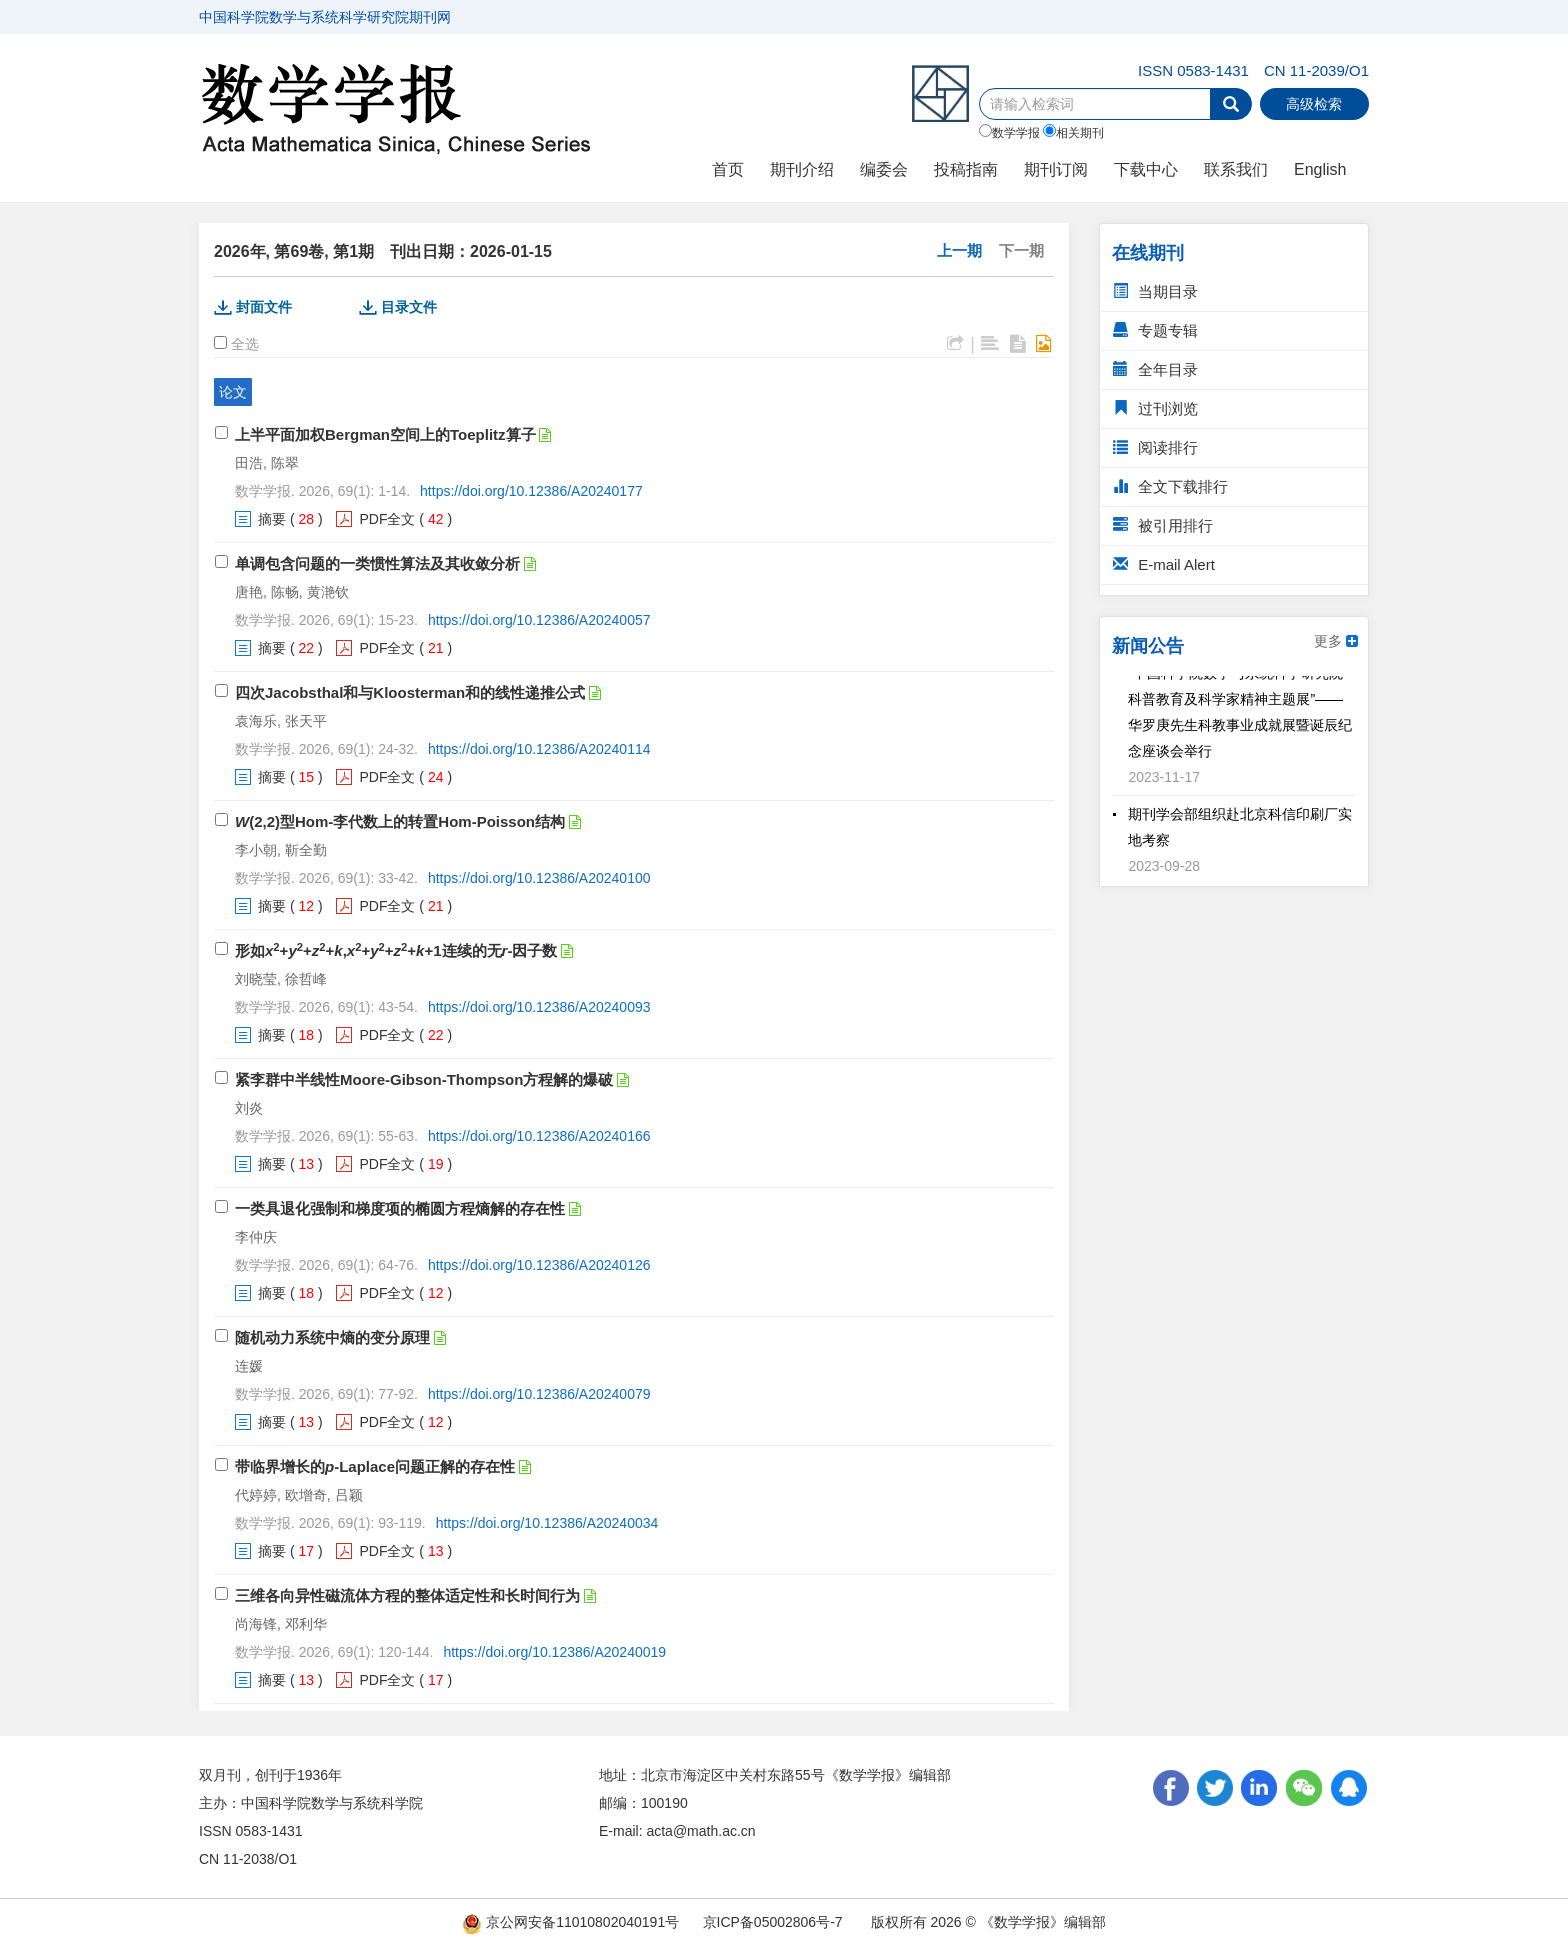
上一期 (959, 250)
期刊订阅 (1056, 169)
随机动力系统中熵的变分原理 (332, 1337)
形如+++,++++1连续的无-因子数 (396, 950)
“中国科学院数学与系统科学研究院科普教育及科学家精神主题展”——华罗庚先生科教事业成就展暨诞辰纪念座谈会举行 (1240, 716)
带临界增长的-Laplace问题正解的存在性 (375, 1466)
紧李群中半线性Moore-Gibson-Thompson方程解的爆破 (424, 1079)
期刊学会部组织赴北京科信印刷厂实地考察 (1240, 831)
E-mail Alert (1164, 564)
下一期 (1021, 250)
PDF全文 (387, 519)
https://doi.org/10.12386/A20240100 (539, 878)
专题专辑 (1155, 330)
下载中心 (1146, 169)
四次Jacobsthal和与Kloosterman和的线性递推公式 (410, 692)
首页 (728, 169)
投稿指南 (966, 169)
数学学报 (1009, 132)
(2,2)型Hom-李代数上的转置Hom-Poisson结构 (400, 821)
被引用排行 (1163, 525)
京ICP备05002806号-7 (773, 1922)
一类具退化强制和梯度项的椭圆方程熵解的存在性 (400, 1208)
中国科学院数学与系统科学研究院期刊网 (325, 17)
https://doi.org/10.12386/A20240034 (547, 1523)
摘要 (272, 519)
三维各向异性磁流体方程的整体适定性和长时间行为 (407, 1595)
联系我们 (1236, 169)
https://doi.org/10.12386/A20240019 (554, 1652)
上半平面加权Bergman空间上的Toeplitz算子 (385, 434)
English (1320, 169)
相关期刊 (1073, 132)
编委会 (884, 169)
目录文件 (409, 307)
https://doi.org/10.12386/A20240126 (539, 1265)
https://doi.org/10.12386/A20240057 (539, 620)
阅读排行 (1155, 447)
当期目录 (1155, 291)
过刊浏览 (1155, 408)
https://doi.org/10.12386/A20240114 (539, 749)
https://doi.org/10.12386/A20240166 (539, 1136)
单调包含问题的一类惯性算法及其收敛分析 (377, 563)
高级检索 (1314, 104)
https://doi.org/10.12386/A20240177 (531, 491)
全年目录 (1155, 369)
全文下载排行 (1170, 486)
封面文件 (264, 307)
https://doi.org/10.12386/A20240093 (539, 1007)
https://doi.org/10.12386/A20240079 (539, 1394)
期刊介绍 (802, 169)
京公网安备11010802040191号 (570, 1922)
